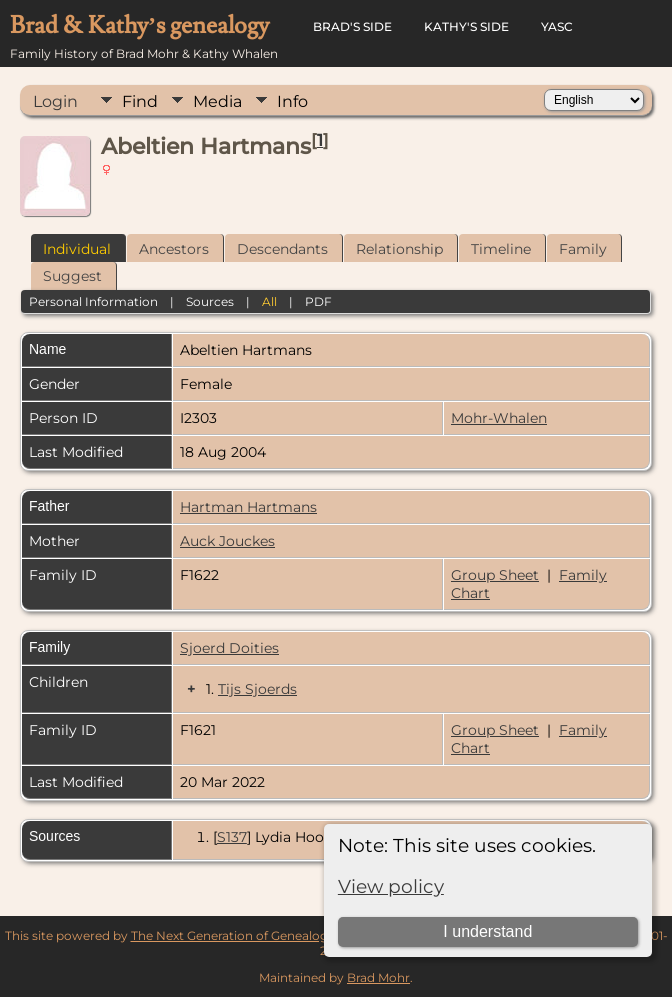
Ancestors (174, 249)
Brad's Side (352, 26)
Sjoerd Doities (229, 648)
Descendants (282, 249)
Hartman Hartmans (248, 507)
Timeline (501, 249)
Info (292, 101)
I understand (487, 931)
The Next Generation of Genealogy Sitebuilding (270, 935)
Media (217, 101)
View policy (391, 886)
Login (55, 101)
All (269, 301)
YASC (557, 26)
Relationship (399, 249)
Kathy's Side (466, 26)
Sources (210, 301)
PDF (318, 301)
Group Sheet (495, 575)
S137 (232, 837)
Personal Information (93, 301)
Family (583, 249)
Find (140, 101)
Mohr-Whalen (499, 418)
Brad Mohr (378, 977)
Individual (77, 249)
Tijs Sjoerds (257, 689)
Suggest (72, 276)
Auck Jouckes (227, 541)
